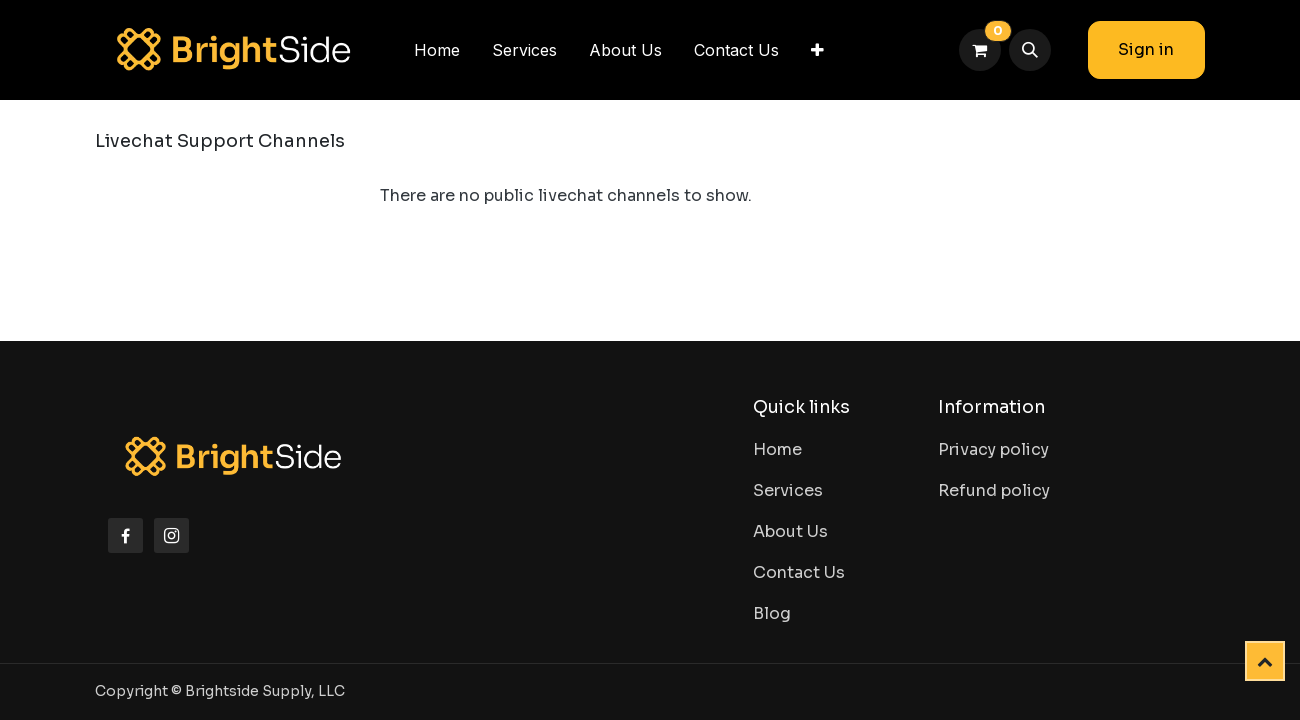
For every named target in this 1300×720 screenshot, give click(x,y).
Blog (772, 613)
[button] (1030, 50)
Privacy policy (993, 449)
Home (777, 449)
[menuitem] (437, 50)
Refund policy (994, 490)
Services (788, 490)
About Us (790, 531)
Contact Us (799, 572)
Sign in (1146, 49)
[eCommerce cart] (980, 50)
